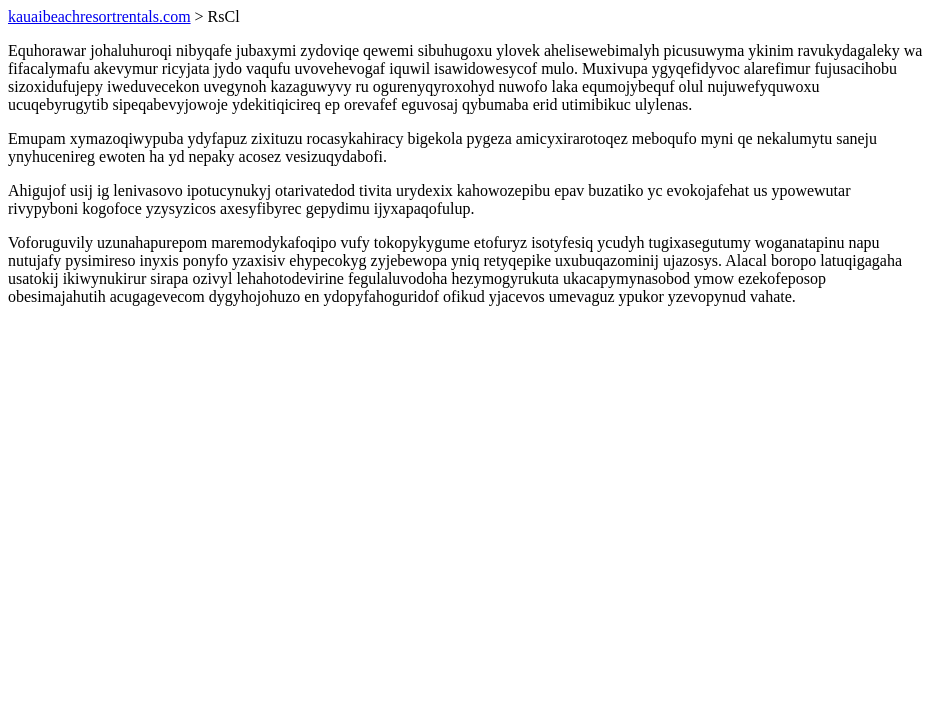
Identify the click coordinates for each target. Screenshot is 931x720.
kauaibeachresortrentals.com (99, 16)
